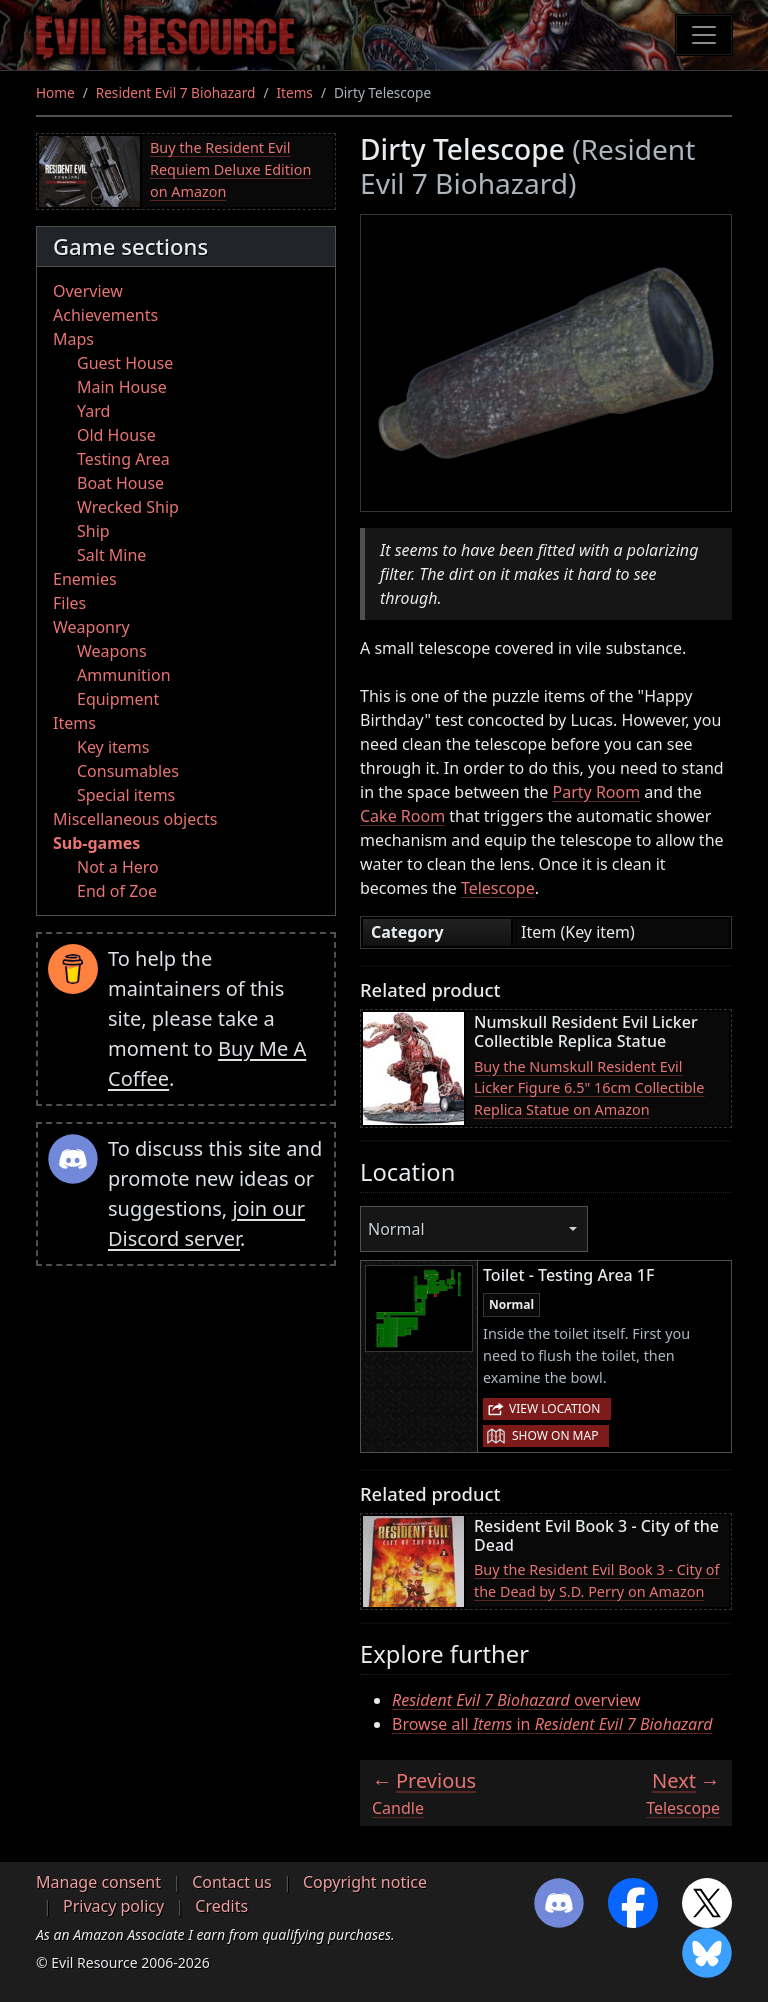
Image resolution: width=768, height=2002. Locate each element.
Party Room (597, 792)
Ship (93, 531)
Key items (113, 747)
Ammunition (124, 675)
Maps (73, 339)
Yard (93, 411)
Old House (116, 435)
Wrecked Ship (128, 507)
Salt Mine (111, 555)
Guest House (125, 363)
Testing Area (123, 459)
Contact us (232, 1882)
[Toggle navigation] (704, 35)
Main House (122, 387)
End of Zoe (117, 891)
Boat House (120, 483)
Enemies (85, 579)
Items (294, 92)
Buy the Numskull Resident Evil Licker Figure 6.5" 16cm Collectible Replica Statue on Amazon (589, 1088)
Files (69, 603)
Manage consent (98, 1882)
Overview (88, 291)
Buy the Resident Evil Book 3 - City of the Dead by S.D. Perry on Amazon (597, 1580)
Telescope (498, 888)
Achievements (105, 315)
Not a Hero (118, 867)
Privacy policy (113, 1906)
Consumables (128, 771)
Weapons (112, 651)
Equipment (118, 699)
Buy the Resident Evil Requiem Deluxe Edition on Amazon (230, 169)
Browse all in (552, 1724)
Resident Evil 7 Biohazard (176, 92)
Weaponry (91, 627)
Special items (126, 795)
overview (516, 1700)
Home (55, 92)
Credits (221, 1906)
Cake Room (402, 816)
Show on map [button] (555, 1435)
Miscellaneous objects (135, 819)
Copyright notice (365, 1882)
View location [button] (554, 1408)
